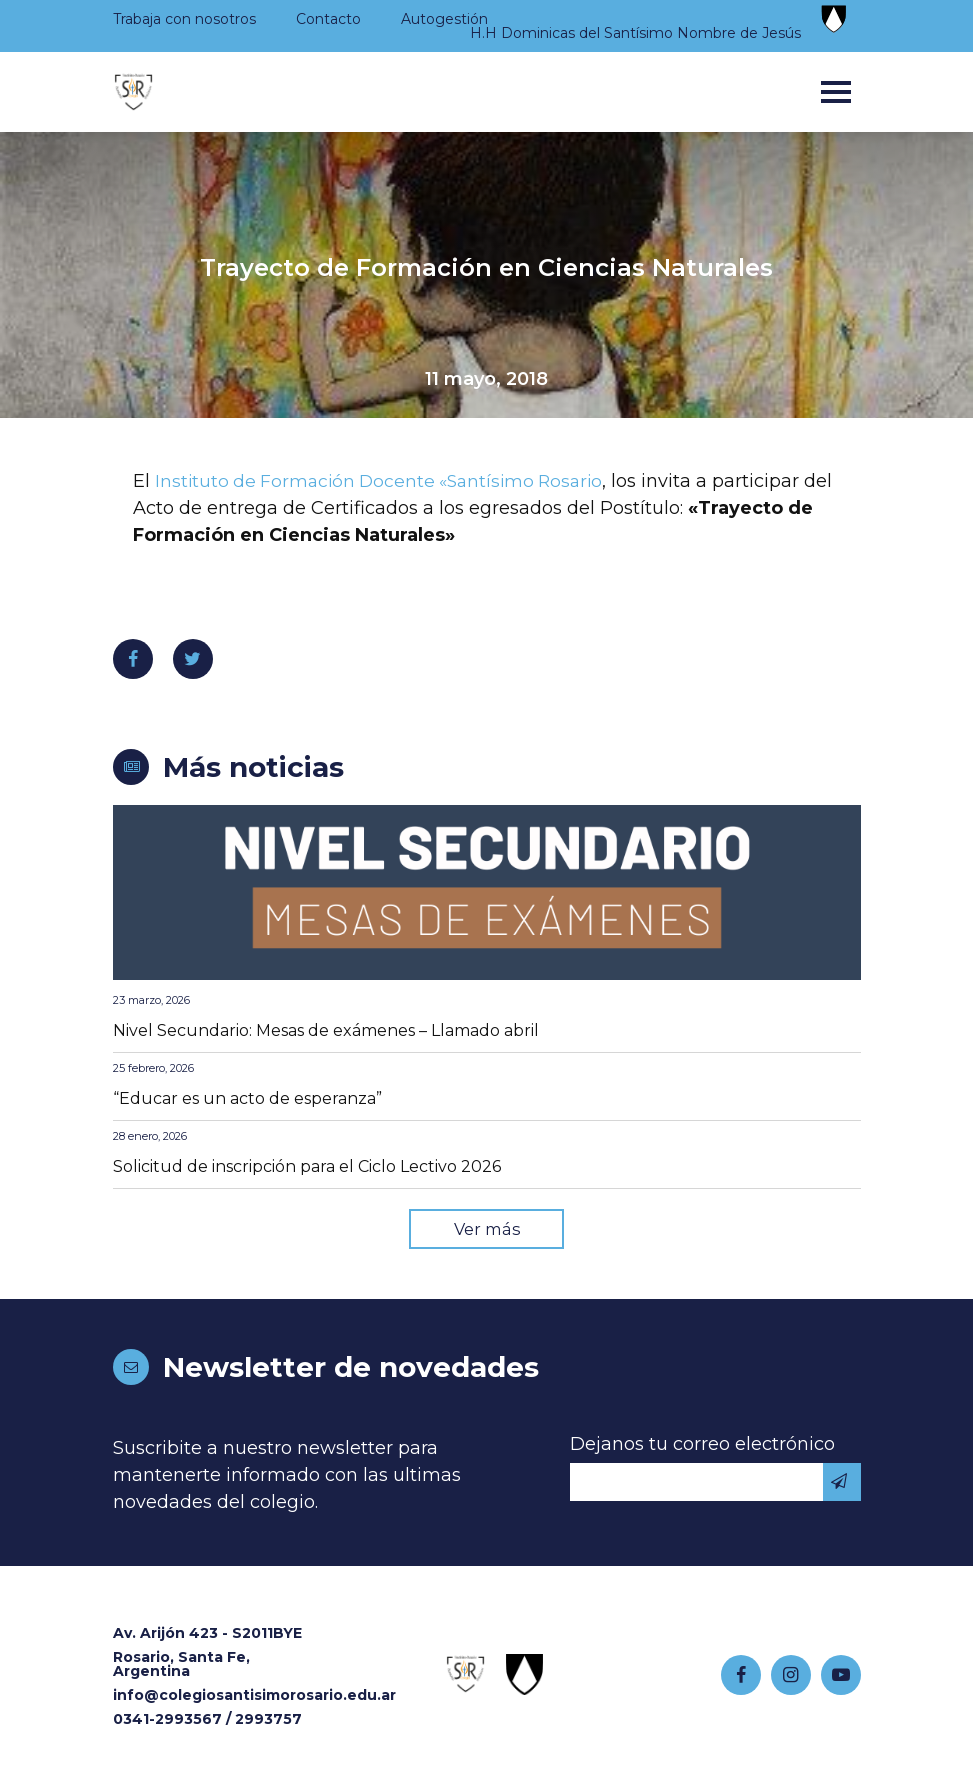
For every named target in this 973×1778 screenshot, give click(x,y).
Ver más (487, 1230)
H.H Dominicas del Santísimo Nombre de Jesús (635, 33)
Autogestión (444, 19)
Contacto (328, 19)
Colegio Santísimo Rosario (133, 92)
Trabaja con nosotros (184, 19)
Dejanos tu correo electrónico (702, 1446)
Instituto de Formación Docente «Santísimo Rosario (386, 481)
